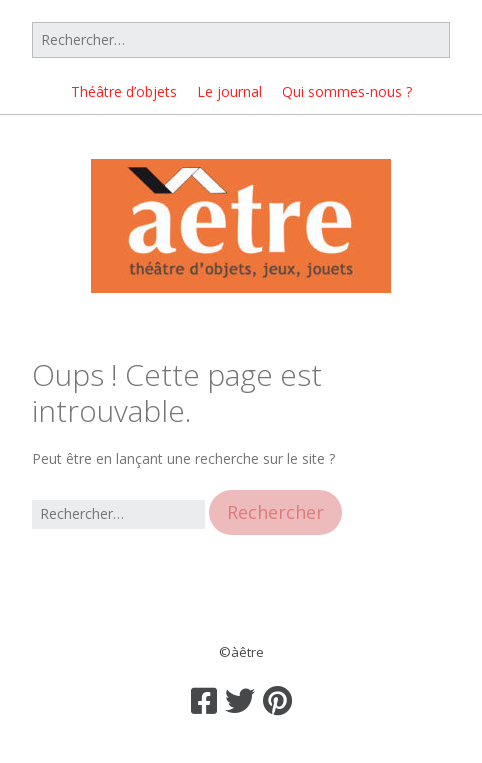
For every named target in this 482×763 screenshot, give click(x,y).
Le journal (229, 91)
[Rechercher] (241, 40)
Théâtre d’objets (124, 91)
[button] (275, 512)
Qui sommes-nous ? (347, 91)
